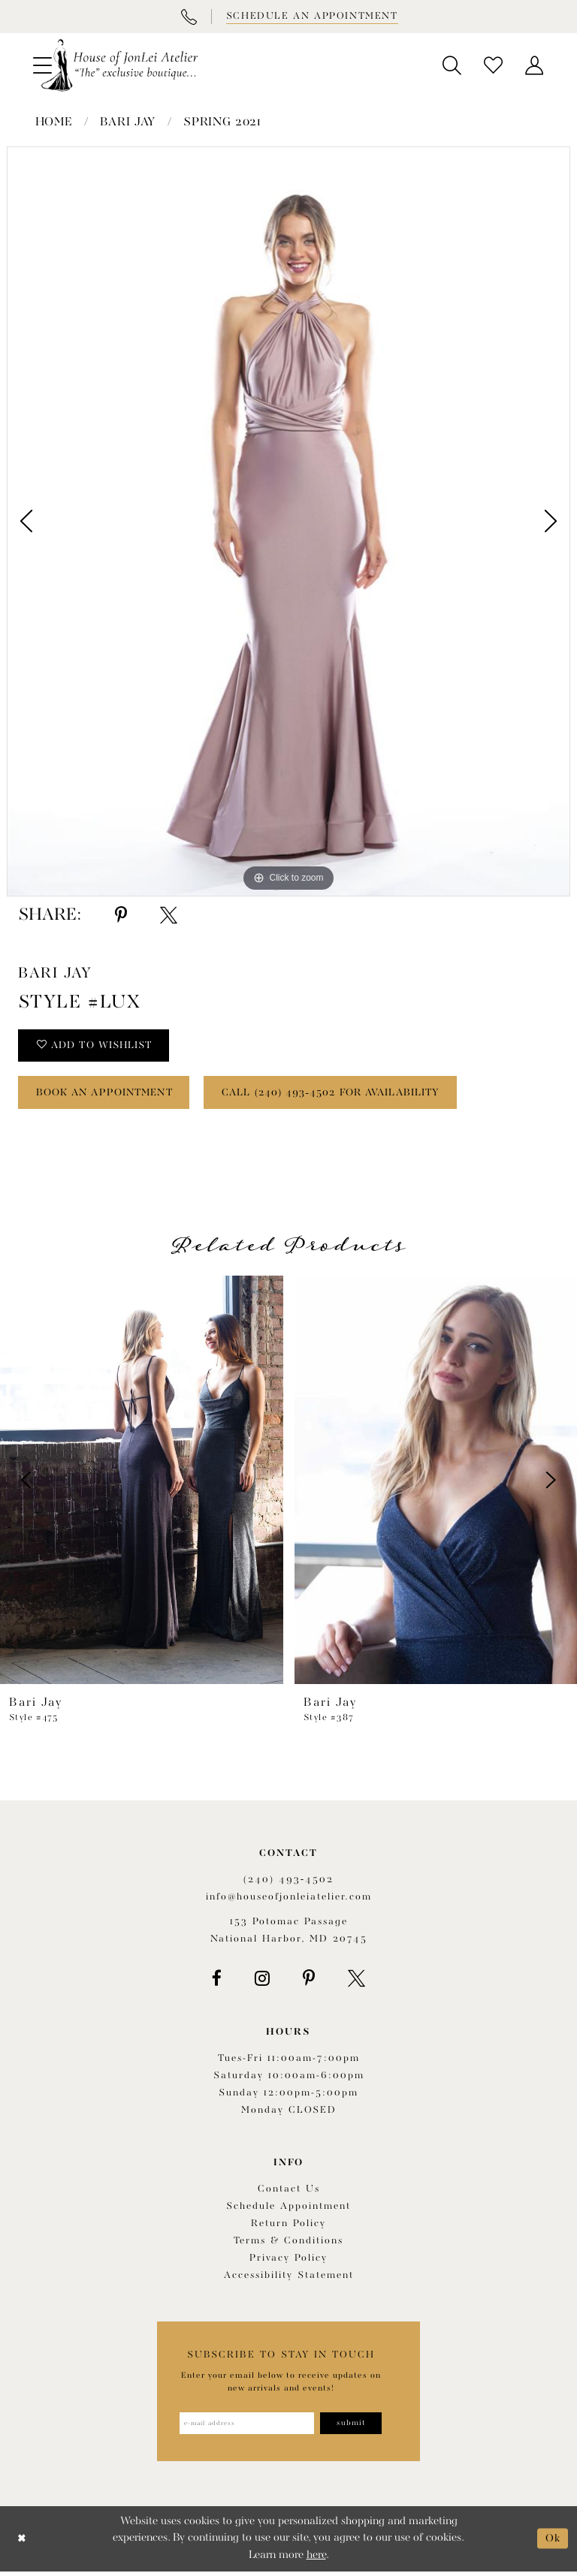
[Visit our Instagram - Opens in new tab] (262, 1982)
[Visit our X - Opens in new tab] (356, 1982)
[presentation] (141, 1483)
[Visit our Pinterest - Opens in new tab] (309, 1982)
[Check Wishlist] (493, 65)
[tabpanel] (288, 521)
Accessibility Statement (289, 2279)
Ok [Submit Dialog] (552, 2542)
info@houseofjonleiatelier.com (289, 1900)
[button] (452, 65)
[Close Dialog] (22, 2543)
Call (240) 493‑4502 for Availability (350, 1096)
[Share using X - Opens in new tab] (168, 915)
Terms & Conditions (288, 2244)
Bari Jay (128, 122)
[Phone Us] (188, 16)
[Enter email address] (245, 2427)
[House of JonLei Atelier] (119, 65)
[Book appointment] (311, 16)
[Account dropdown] (534, 65)
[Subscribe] (354, 2427)
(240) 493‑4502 (288, 1883)
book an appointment (111, 1096)
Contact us (289, 2192)
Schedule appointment (288, 2210)
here (316, 2559)
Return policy (288, 2227)
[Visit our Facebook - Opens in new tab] (217, 1982)
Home (54, 122)
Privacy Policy (288, 2261)
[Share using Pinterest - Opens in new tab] (121, 915)
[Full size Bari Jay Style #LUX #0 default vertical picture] (288, 521)
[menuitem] (452, 65)
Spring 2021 (222, 122)
